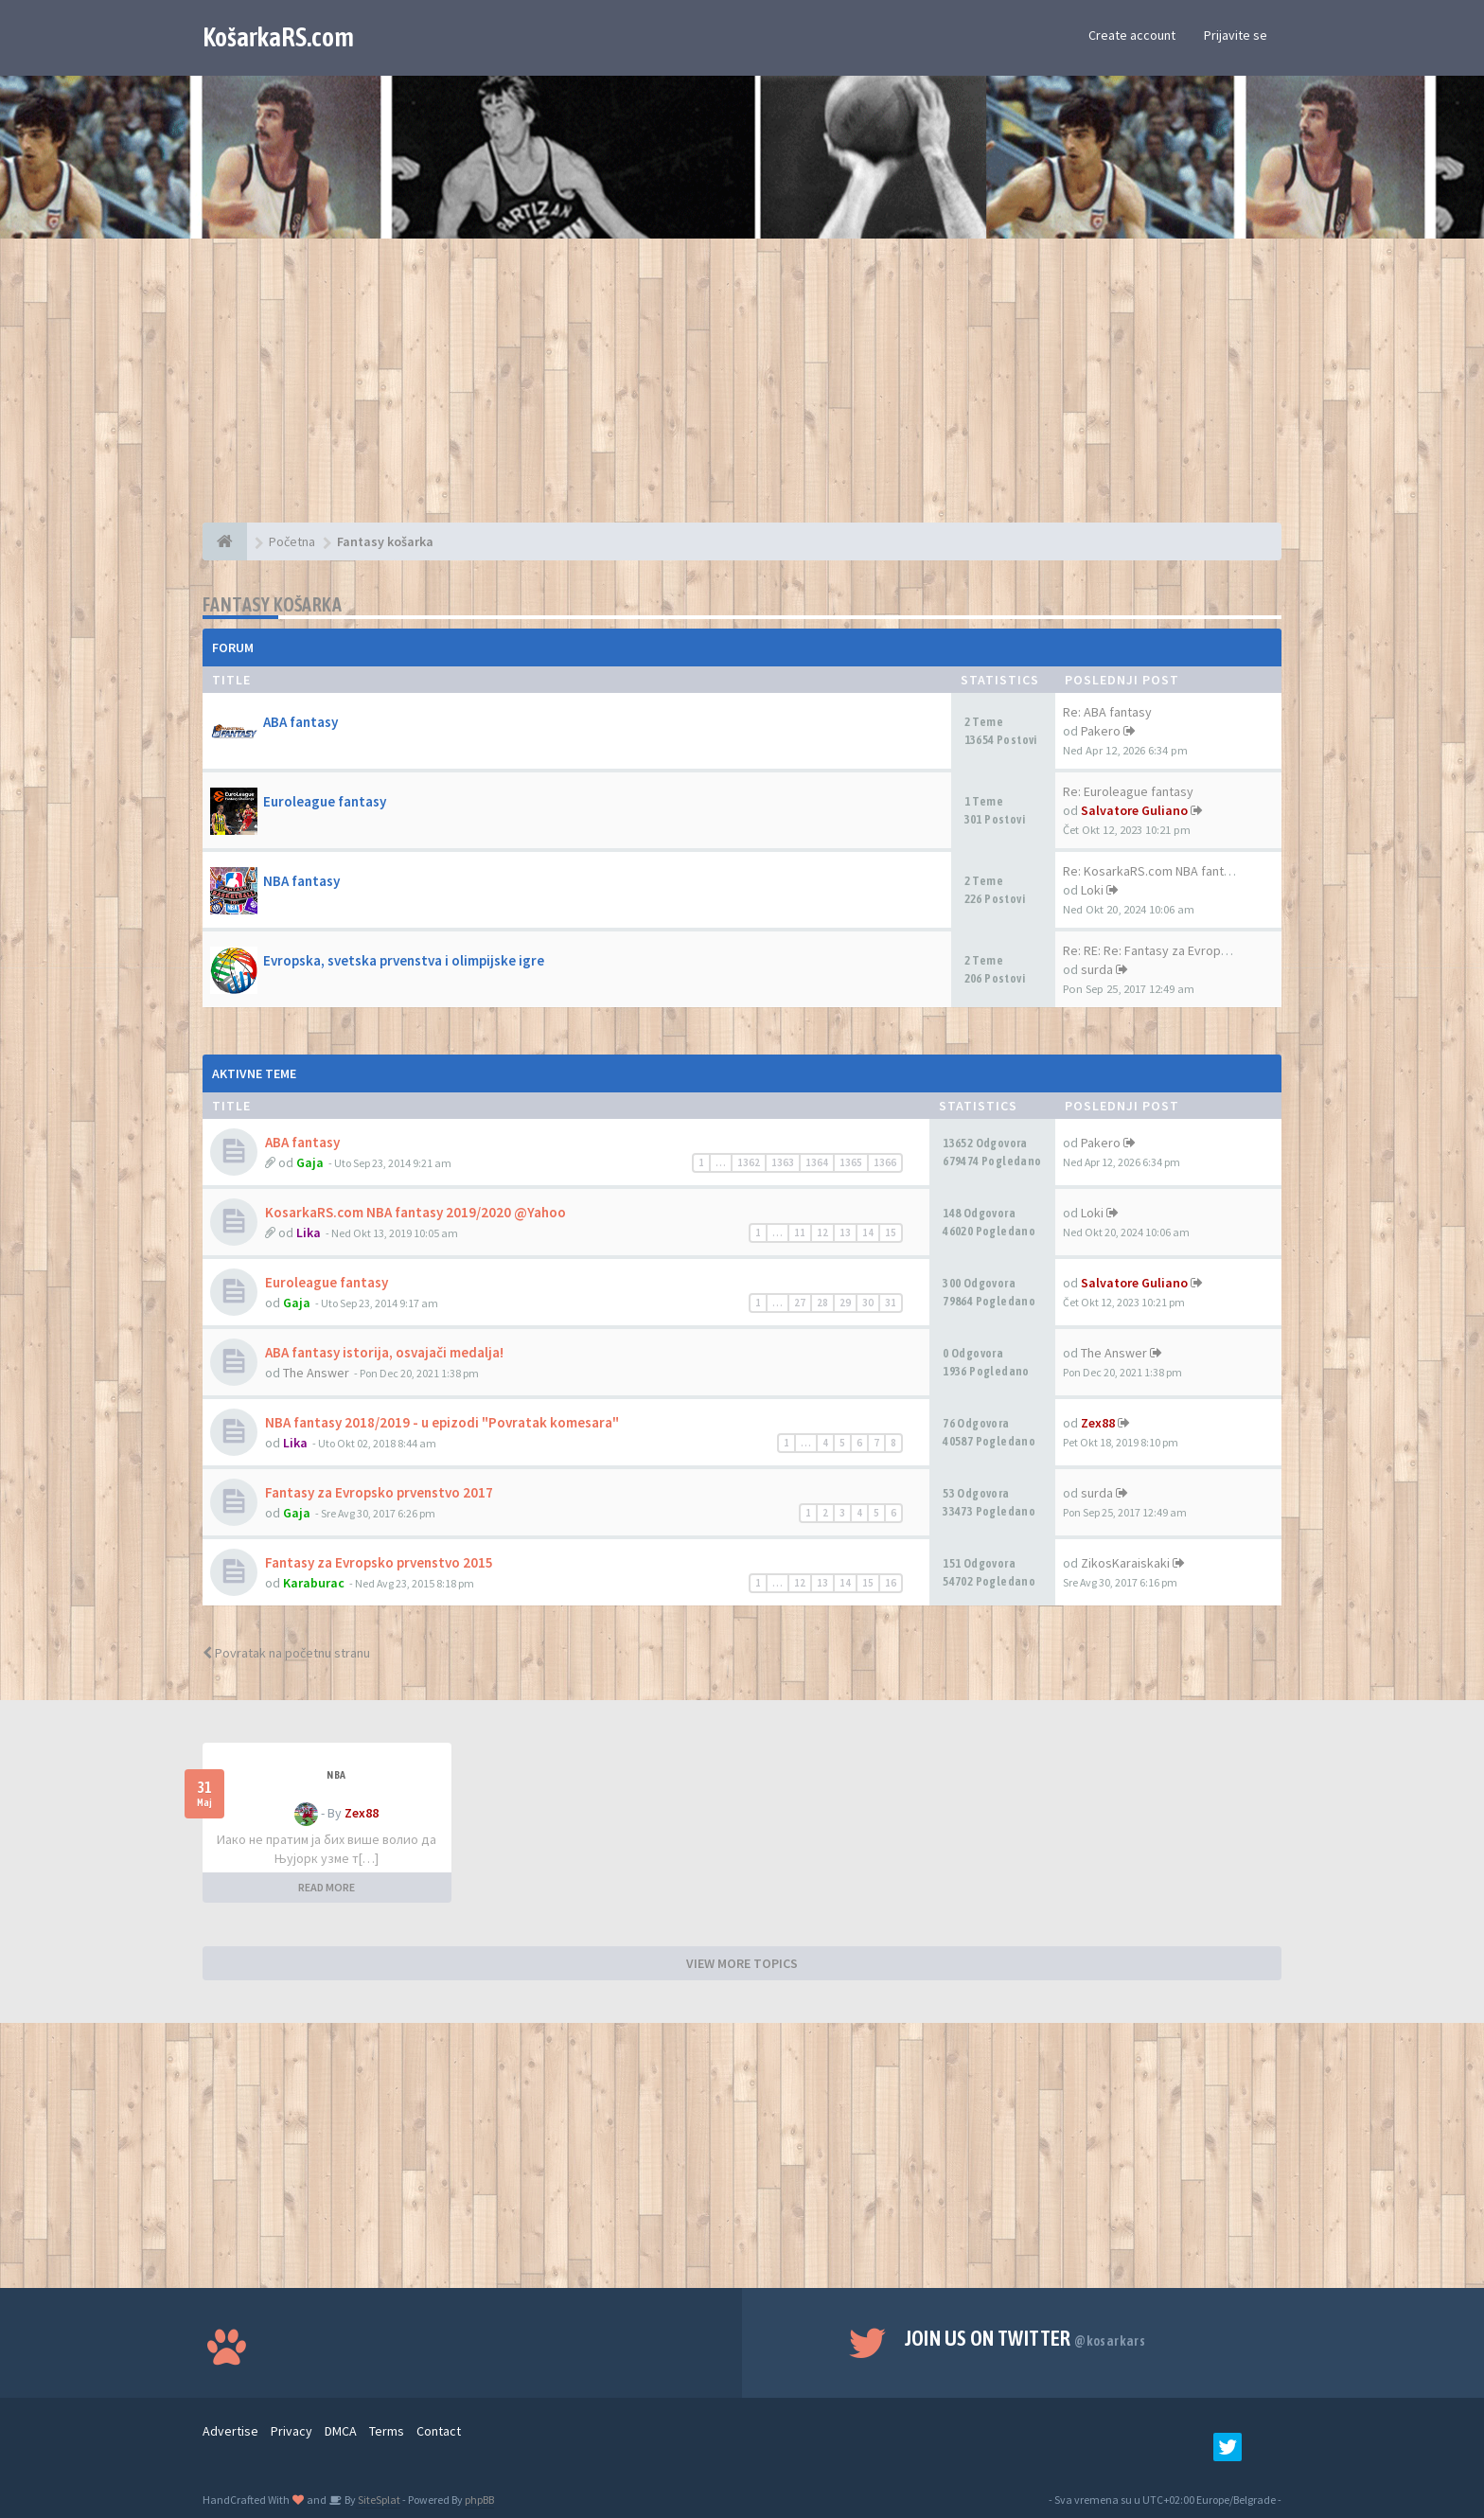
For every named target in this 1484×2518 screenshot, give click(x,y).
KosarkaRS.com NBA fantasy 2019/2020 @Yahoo (415, 1212)
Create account (1131, 35)
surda (1097, 969)
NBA (336, 1775)
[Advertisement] (742, 390)
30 (868, 1302)
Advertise (230, 2430)
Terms (386, 2430)
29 (845, 1302)
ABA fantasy (300, 722)
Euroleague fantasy (324, 801)
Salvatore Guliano (1134, 810)
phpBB (479, 2499)
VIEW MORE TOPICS (742, 1963)
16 (890, 1582)
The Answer (316, 1372)
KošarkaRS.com (278, 37)
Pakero (1101, 730)
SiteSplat (378, 2499)
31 (890, 1302)
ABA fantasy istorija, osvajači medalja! (384, 1352)
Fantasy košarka (272, 604)
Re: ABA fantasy (1107, 711)
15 (890, 1232)
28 (822, 1302)
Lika (308, 1232)
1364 (816, 1162)
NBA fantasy (301, 881)
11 (799, 1232)
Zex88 (1098, 1422)
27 (799, 1302)
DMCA (341, 2430)
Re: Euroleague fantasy (1128, 791)
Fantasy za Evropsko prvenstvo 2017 (379, 1492)
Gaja (310, 1162)
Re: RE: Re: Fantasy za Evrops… (1151, 950)
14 (868, 1232)
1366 (885, 1162)
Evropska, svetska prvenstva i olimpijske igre (403, 960)
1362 (748, 1162)
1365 (850, 1162)
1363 (782, 1162)
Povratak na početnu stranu (286, 1652)
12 (822, 1232)
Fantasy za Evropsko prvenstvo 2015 (379, 1562)
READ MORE (326, 1887)
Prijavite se (1235, 35)
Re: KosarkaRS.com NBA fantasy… (1159, 870)
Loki (1092, 889)
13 (845, 1232)
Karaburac (313, 1582)
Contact (438, 2430)
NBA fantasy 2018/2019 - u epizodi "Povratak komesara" (442, 1422)
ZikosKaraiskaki (1125, 1562)
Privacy (291, 2430)
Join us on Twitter (1025, 2338)
